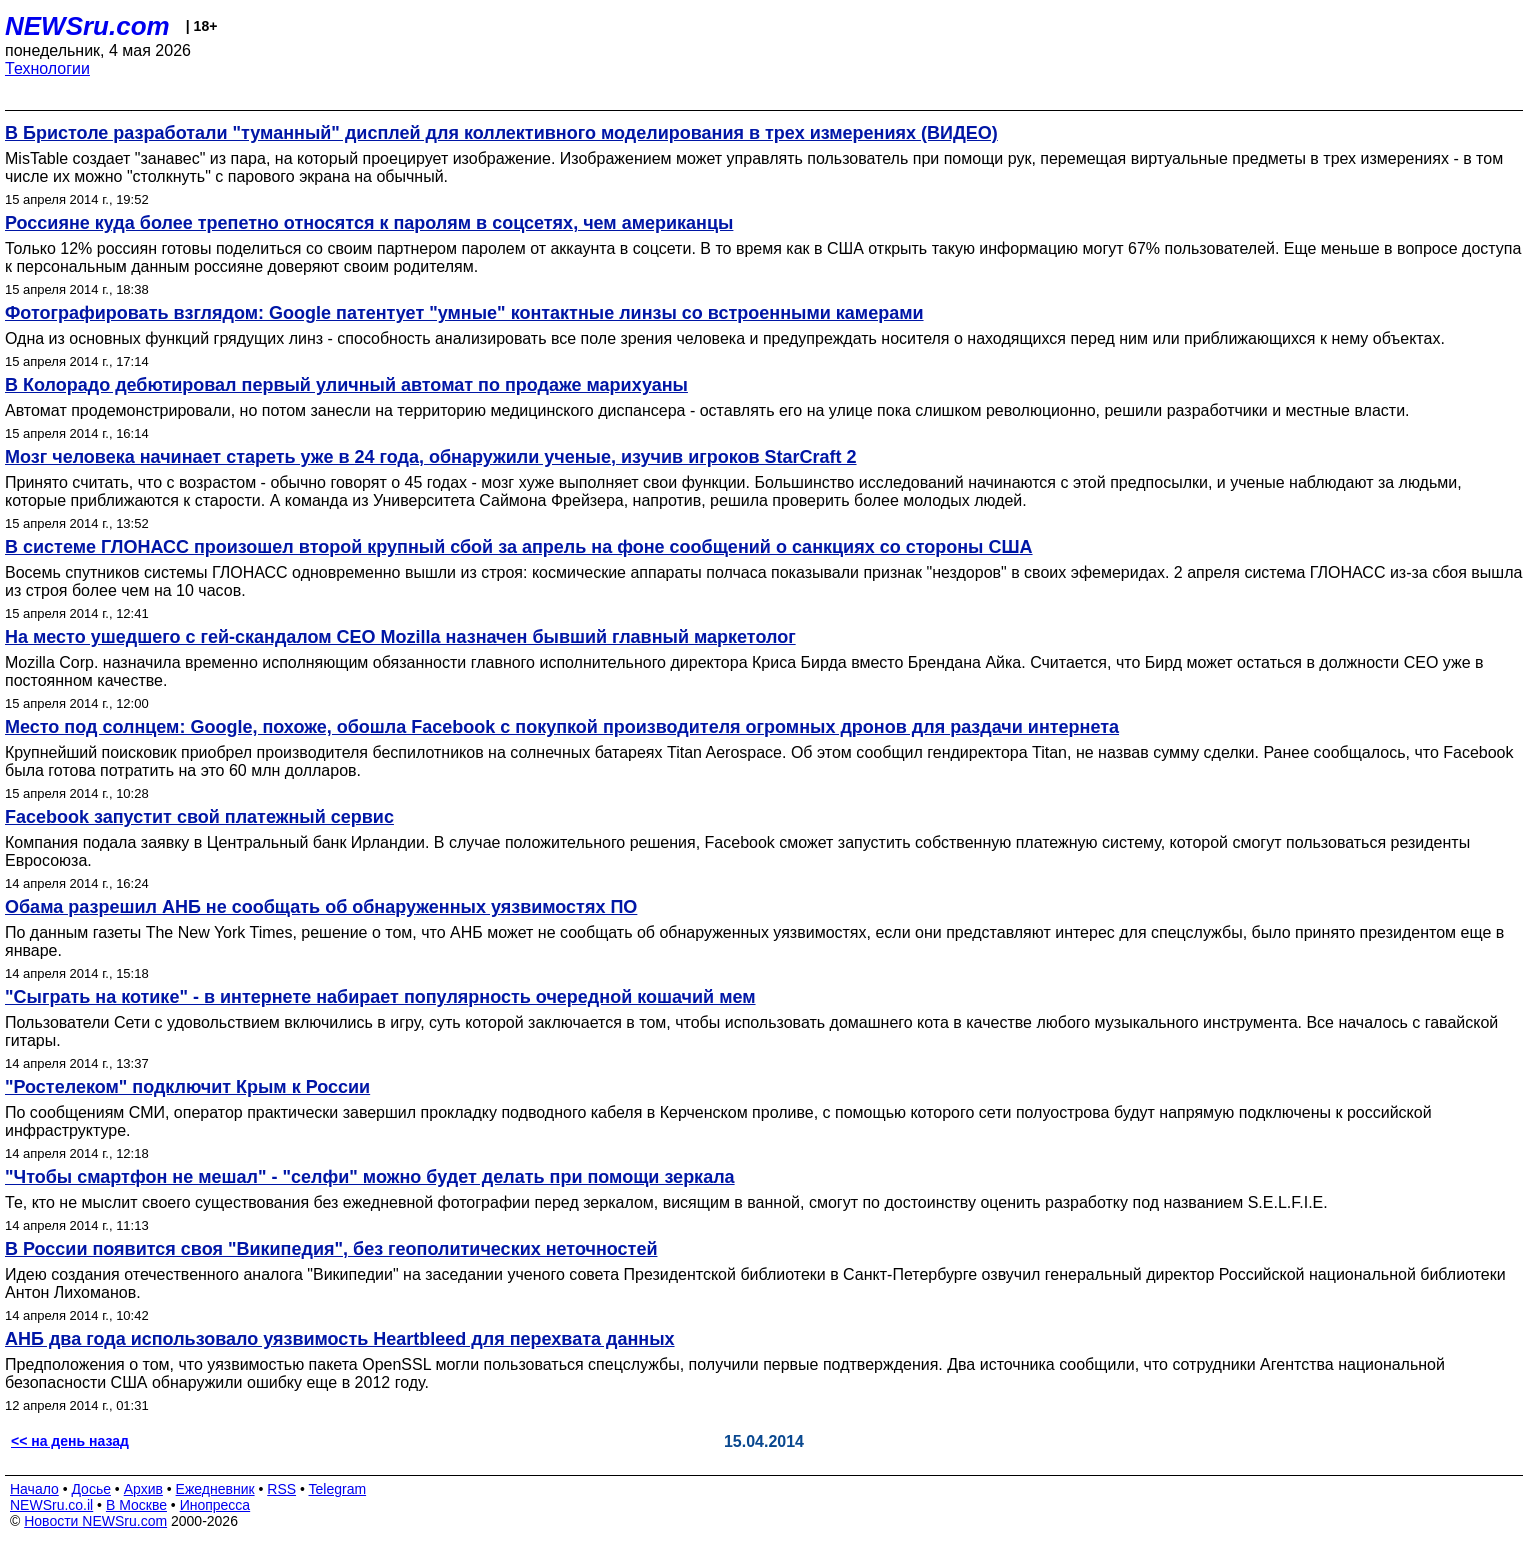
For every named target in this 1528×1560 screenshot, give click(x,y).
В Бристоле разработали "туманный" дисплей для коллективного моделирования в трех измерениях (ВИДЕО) (501, 133)
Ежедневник (215, 1489)
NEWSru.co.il (51, 1505)
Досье (91, 1489)
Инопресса (215, 1505)
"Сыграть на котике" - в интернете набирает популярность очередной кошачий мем (380, 997)
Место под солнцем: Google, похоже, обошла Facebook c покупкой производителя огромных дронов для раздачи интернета (562, 727)
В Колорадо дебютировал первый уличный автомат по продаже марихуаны (346, 385)
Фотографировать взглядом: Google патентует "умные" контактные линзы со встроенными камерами (464, 313)
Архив (143, 1489)
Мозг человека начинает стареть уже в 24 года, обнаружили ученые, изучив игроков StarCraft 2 (431, 457)
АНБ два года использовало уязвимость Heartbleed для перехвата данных (340, 1339)
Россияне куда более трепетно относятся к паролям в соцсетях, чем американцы (369, 223)
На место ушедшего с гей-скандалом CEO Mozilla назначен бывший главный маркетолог (400, 637)
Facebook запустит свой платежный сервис (199, 817)
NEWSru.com (87, 26)
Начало (34, 1489)
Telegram (338, 1489)
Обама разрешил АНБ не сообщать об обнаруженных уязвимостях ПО (321, 907)
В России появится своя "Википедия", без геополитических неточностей (331, 1249)
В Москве (136, 1505)
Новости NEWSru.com (95, 1521)
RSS (281, 1489)
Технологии (47, 68)
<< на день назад (70, 1441)
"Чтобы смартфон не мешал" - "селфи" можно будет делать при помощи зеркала (370, 1177)
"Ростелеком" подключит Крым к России (187, 1087)
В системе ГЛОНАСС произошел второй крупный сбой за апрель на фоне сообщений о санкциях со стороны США (519, 547)
